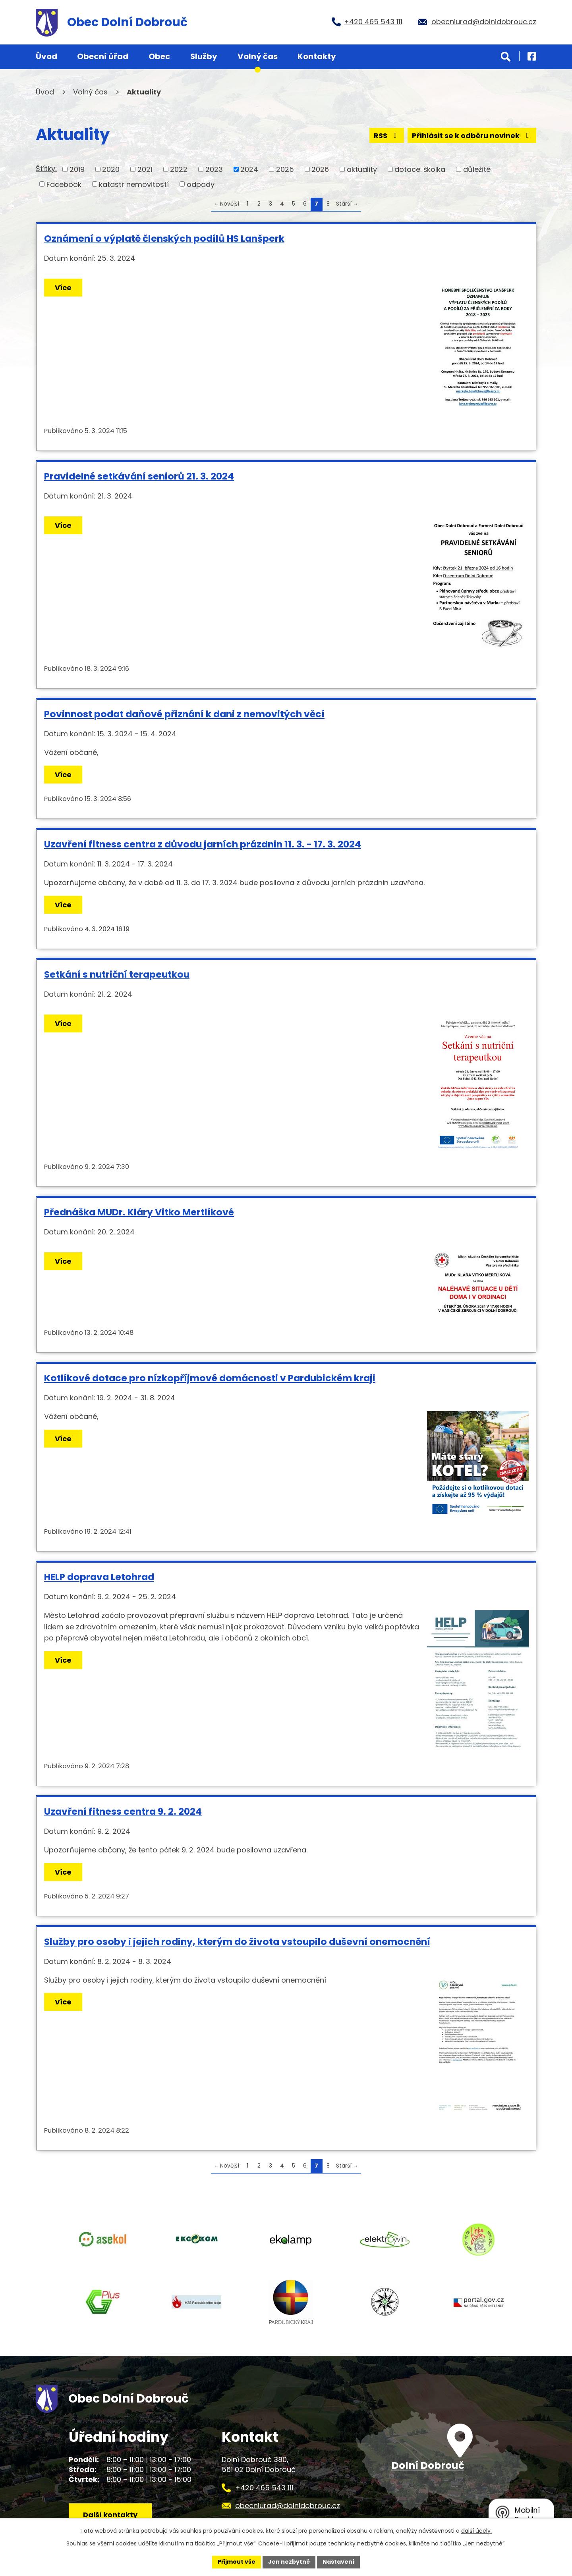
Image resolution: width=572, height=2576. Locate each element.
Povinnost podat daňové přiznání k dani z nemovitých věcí (184, 713)
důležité (477, 169)
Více (63, 288)
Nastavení (338, 2562)
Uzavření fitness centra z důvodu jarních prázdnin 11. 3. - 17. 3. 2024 (202, 844)
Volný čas (258, 56)
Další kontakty (110, 2515)
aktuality (362, 169)
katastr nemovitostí (134, 184)
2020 (111, 169)
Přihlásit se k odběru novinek (472, 136)
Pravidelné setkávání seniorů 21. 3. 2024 (139, 476)
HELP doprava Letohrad (99, 1576)
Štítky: (46, 168)
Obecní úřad (102, 56)
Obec (159, 56)
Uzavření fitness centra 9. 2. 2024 (123, 1811)
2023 (214, 169)
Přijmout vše (236, 2562)
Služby (203, 56)
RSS (387, 136)
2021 (145, 169)
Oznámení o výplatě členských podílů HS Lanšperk (164, 238)
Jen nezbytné (289, 2562)
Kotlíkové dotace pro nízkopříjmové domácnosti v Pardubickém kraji (209, 1377)
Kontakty (317, 56)
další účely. (476, 2531)
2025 (285, 169)
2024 (249, 169)
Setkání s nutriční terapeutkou (116, 974)
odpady (200, 184)
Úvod (46, 56)
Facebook (63, 184)
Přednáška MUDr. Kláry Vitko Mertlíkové (139, 1212)
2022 (178, 169)
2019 (77, 169)
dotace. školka (419, 169)
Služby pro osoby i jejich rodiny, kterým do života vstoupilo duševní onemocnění (237, 1941)
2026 (320, 169)
